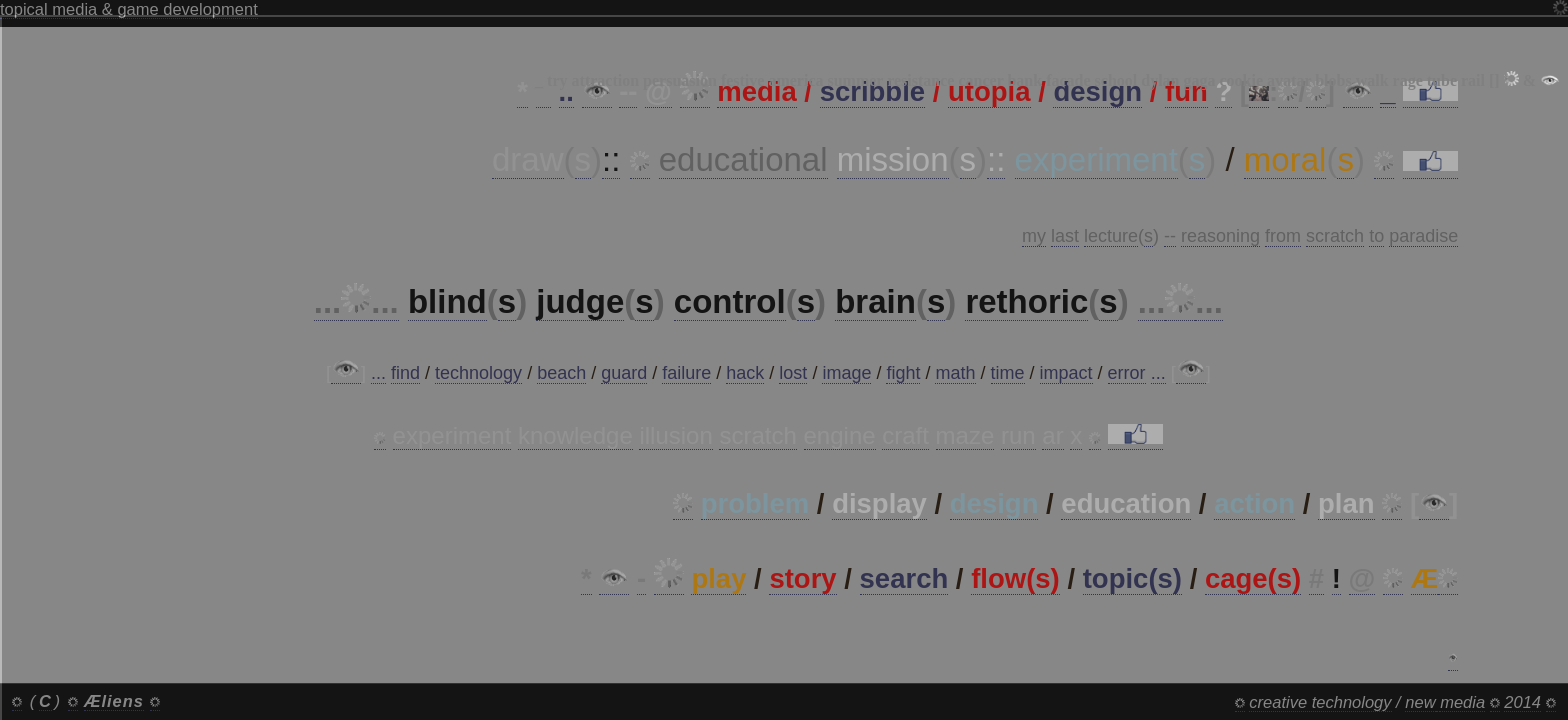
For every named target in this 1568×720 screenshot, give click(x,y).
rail (1473, 80)
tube (1442, 80)
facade (1068, 80)
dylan (1160, 80)
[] (1494, 80)
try (557, 80)
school (1116, 80)
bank (1024, 80)
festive (743, 80)
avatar (1289, 80)
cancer (980, 80)
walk (1372, 80)
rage (1408, 80)
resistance (920, 80)
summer (855, 80)
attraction (606, 80)
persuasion (680, 80)
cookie (1242, 80)
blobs (1333, 80)
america (795, 80)
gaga (1200, 80)
